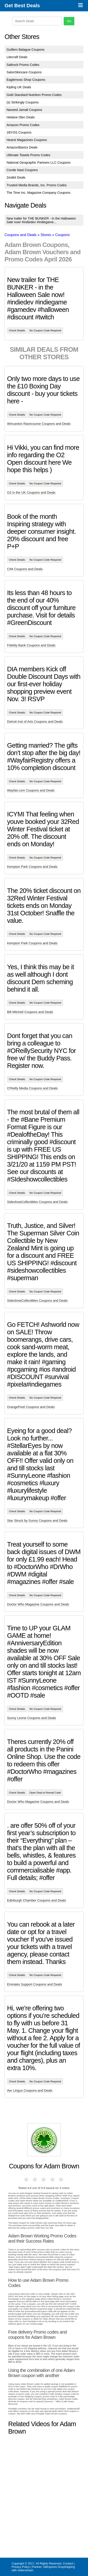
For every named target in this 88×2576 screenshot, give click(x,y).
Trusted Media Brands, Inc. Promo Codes (37, 185)
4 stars (52, 2179)
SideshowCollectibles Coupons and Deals (37, 1202)
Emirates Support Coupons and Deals (34, 1984)
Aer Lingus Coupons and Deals (29, 2090)
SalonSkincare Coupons (24, 72)
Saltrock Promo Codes (23, 65)
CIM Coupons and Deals (25, 569)
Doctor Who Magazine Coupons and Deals (38, 1604)
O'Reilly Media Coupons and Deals (32, 1088)
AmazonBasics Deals (22, 147)
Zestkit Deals (16, 177)
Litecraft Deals (17, 57)
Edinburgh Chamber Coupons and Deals (36, 1900)
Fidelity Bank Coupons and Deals (31, 645)
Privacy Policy (21, 2567)
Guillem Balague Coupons (26, 49)
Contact (68, 2563)
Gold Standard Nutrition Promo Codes (34, 95)
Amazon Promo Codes (23, 125)
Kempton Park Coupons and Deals (32, 866)
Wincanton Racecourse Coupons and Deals (38, 424)
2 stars (35, 2179)
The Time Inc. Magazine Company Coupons (38, 192)
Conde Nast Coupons (22, 170)
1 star (26, 2179)
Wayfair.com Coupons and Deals (31, 790)
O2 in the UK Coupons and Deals (31, 492)
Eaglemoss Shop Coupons (26, 79)
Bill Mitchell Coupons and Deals (30, 1012)
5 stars (61, 2179)
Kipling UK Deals (19, 87)
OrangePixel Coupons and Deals (31, 1407)
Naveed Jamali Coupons (24, 110)
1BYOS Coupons (19, 132)
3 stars (44, 2179)
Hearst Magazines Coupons (27, 140)
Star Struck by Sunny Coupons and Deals (37, 1520)
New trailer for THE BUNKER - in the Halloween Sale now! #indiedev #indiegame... (41, 220)
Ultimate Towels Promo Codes (28, 155)
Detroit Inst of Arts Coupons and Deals (35, 721)
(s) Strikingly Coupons (23, 102)
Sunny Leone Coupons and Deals (31, 1718)
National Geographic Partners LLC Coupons (39, 162)
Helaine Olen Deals (21, 117)
